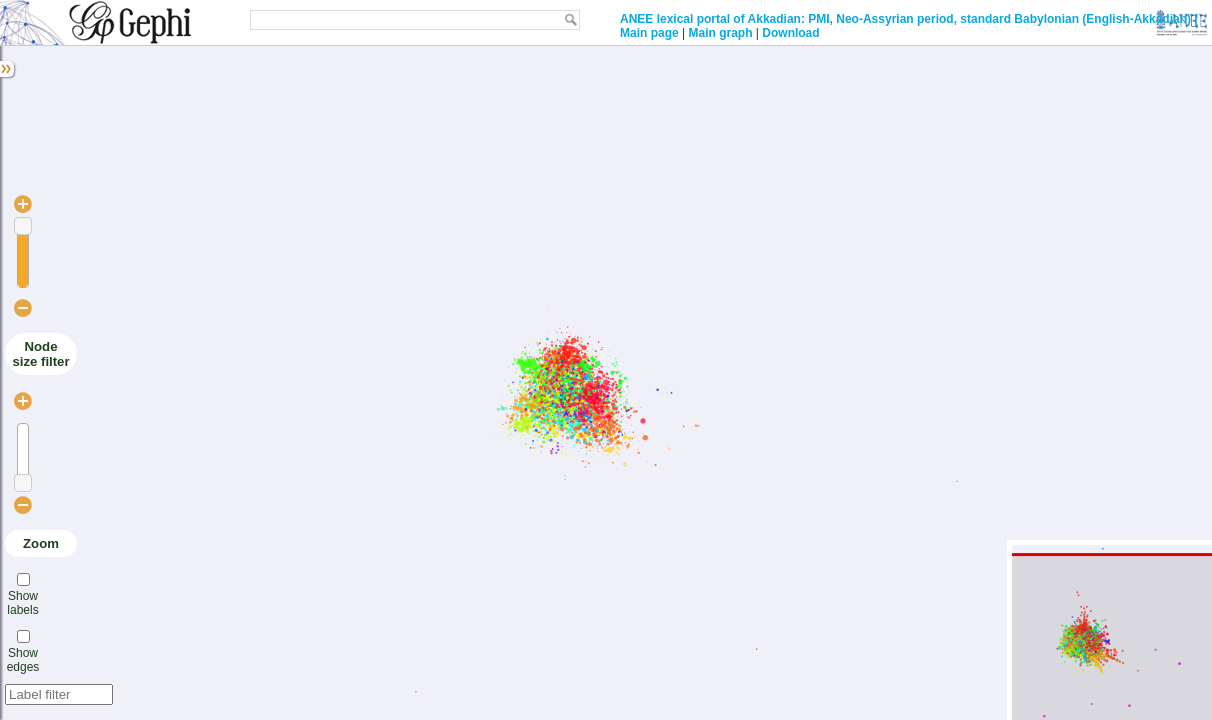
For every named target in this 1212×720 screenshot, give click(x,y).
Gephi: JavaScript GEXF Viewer (97, 22)
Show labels (22, 603)
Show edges (23, 660)
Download (790, 33)
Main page (649, 33)
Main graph (720, 33)
